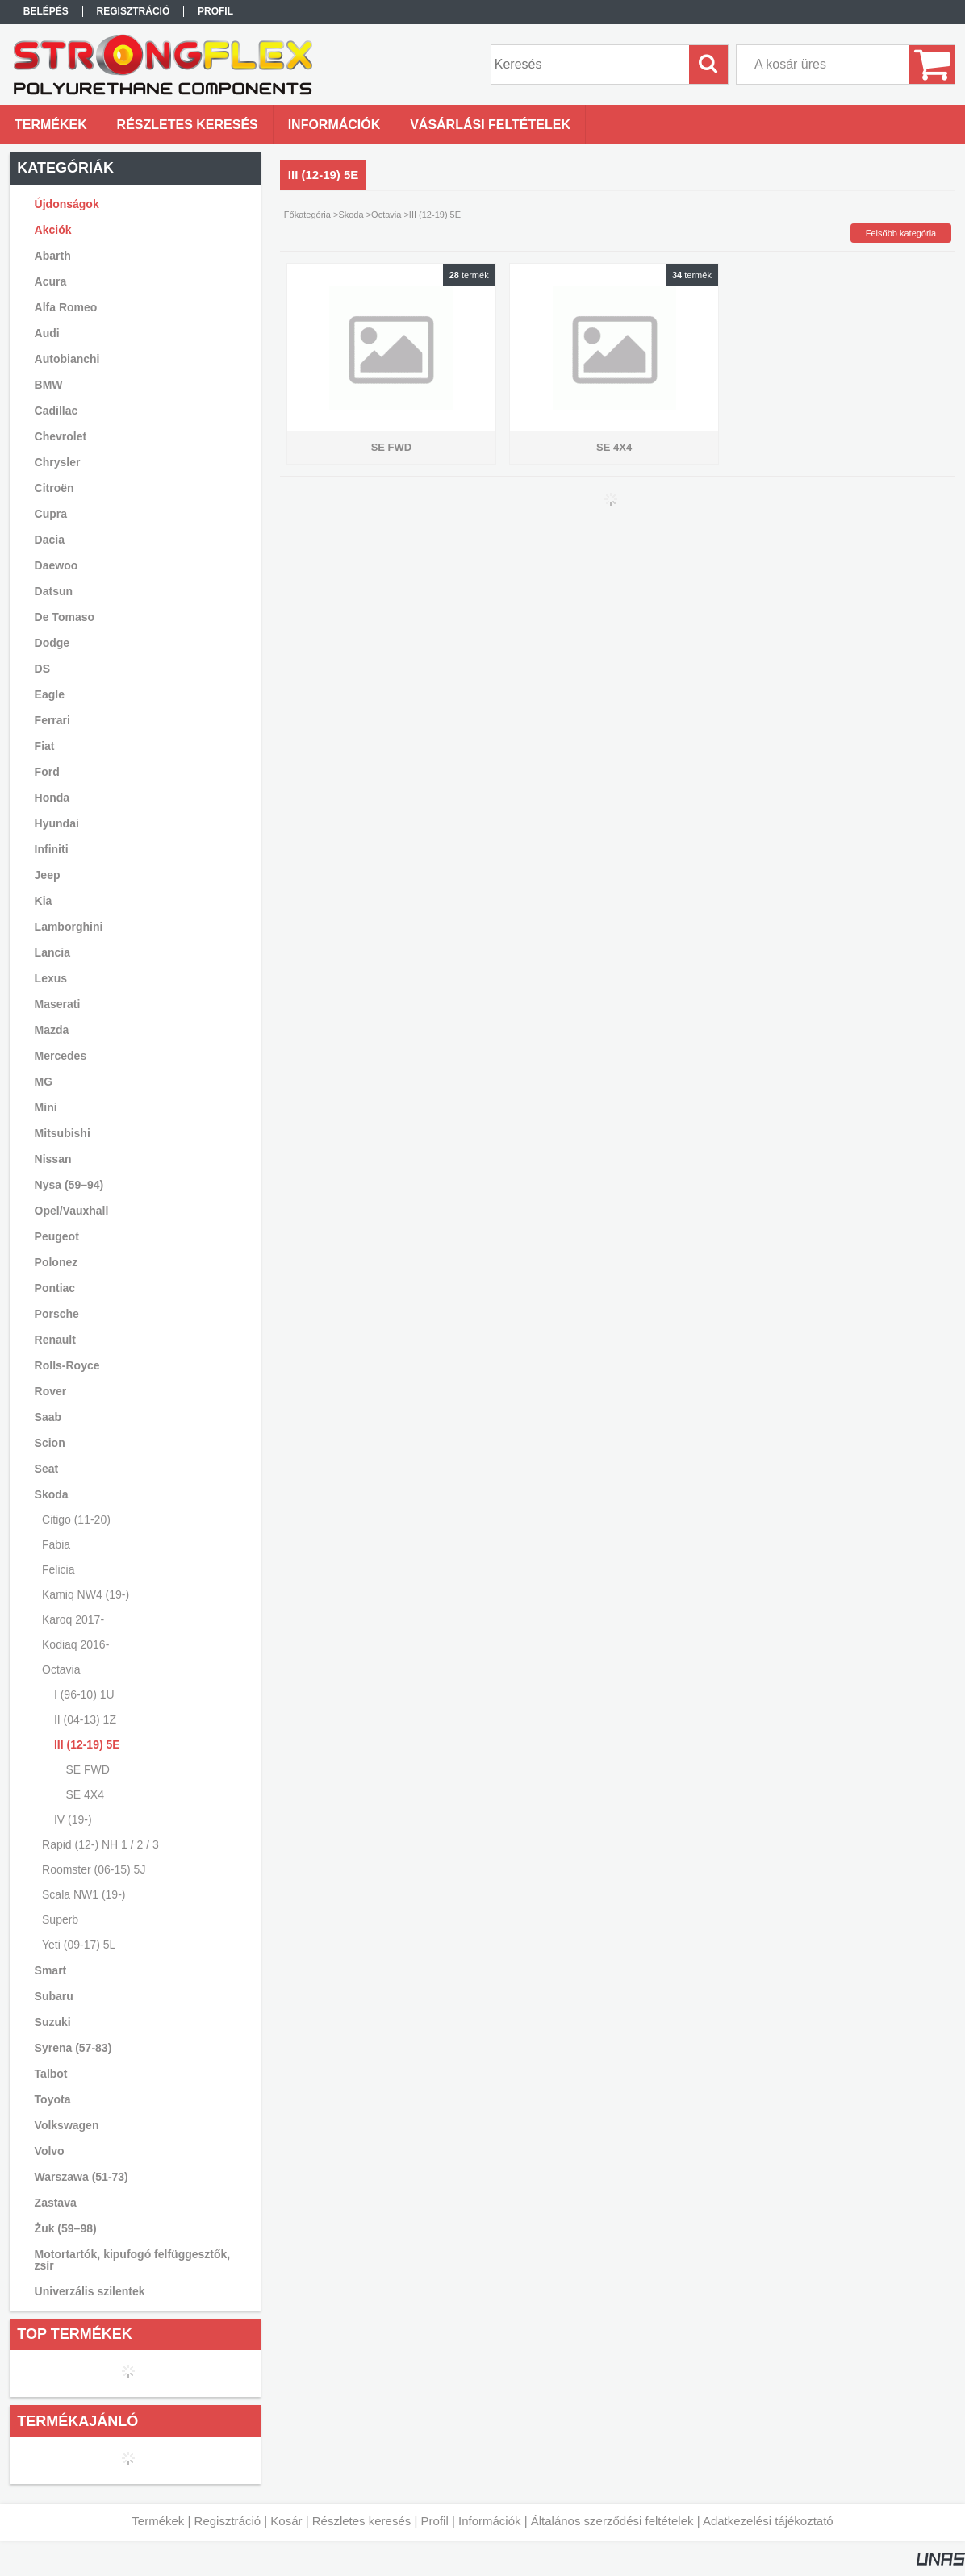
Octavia (386, 214)
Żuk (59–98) (66, 2228)
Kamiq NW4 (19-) (85, 1594)
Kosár (286, 2521)
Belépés (46, 11)
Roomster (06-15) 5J (93, 1869)
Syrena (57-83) (73, 2047)
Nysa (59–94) (69, 1184)
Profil (435, 2521)
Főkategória (307, 214)
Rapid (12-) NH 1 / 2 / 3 (100, 1844)
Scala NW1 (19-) (83, 1894)
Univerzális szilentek (90, 2291)
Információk (489, 2521)
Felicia (58, 1569)
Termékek (158, 2521)
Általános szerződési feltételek (612, 2521)
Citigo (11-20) (76, 1519)
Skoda (350, 214)
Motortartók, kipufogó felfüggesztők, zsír (133, 2260)
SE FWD (87, 1769)
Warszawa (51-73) (81, 2176)
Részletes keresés (361, 2521)
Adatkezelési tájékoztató (768, 2521)
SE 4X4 (84, 1794)
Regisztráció (227, 2521)
